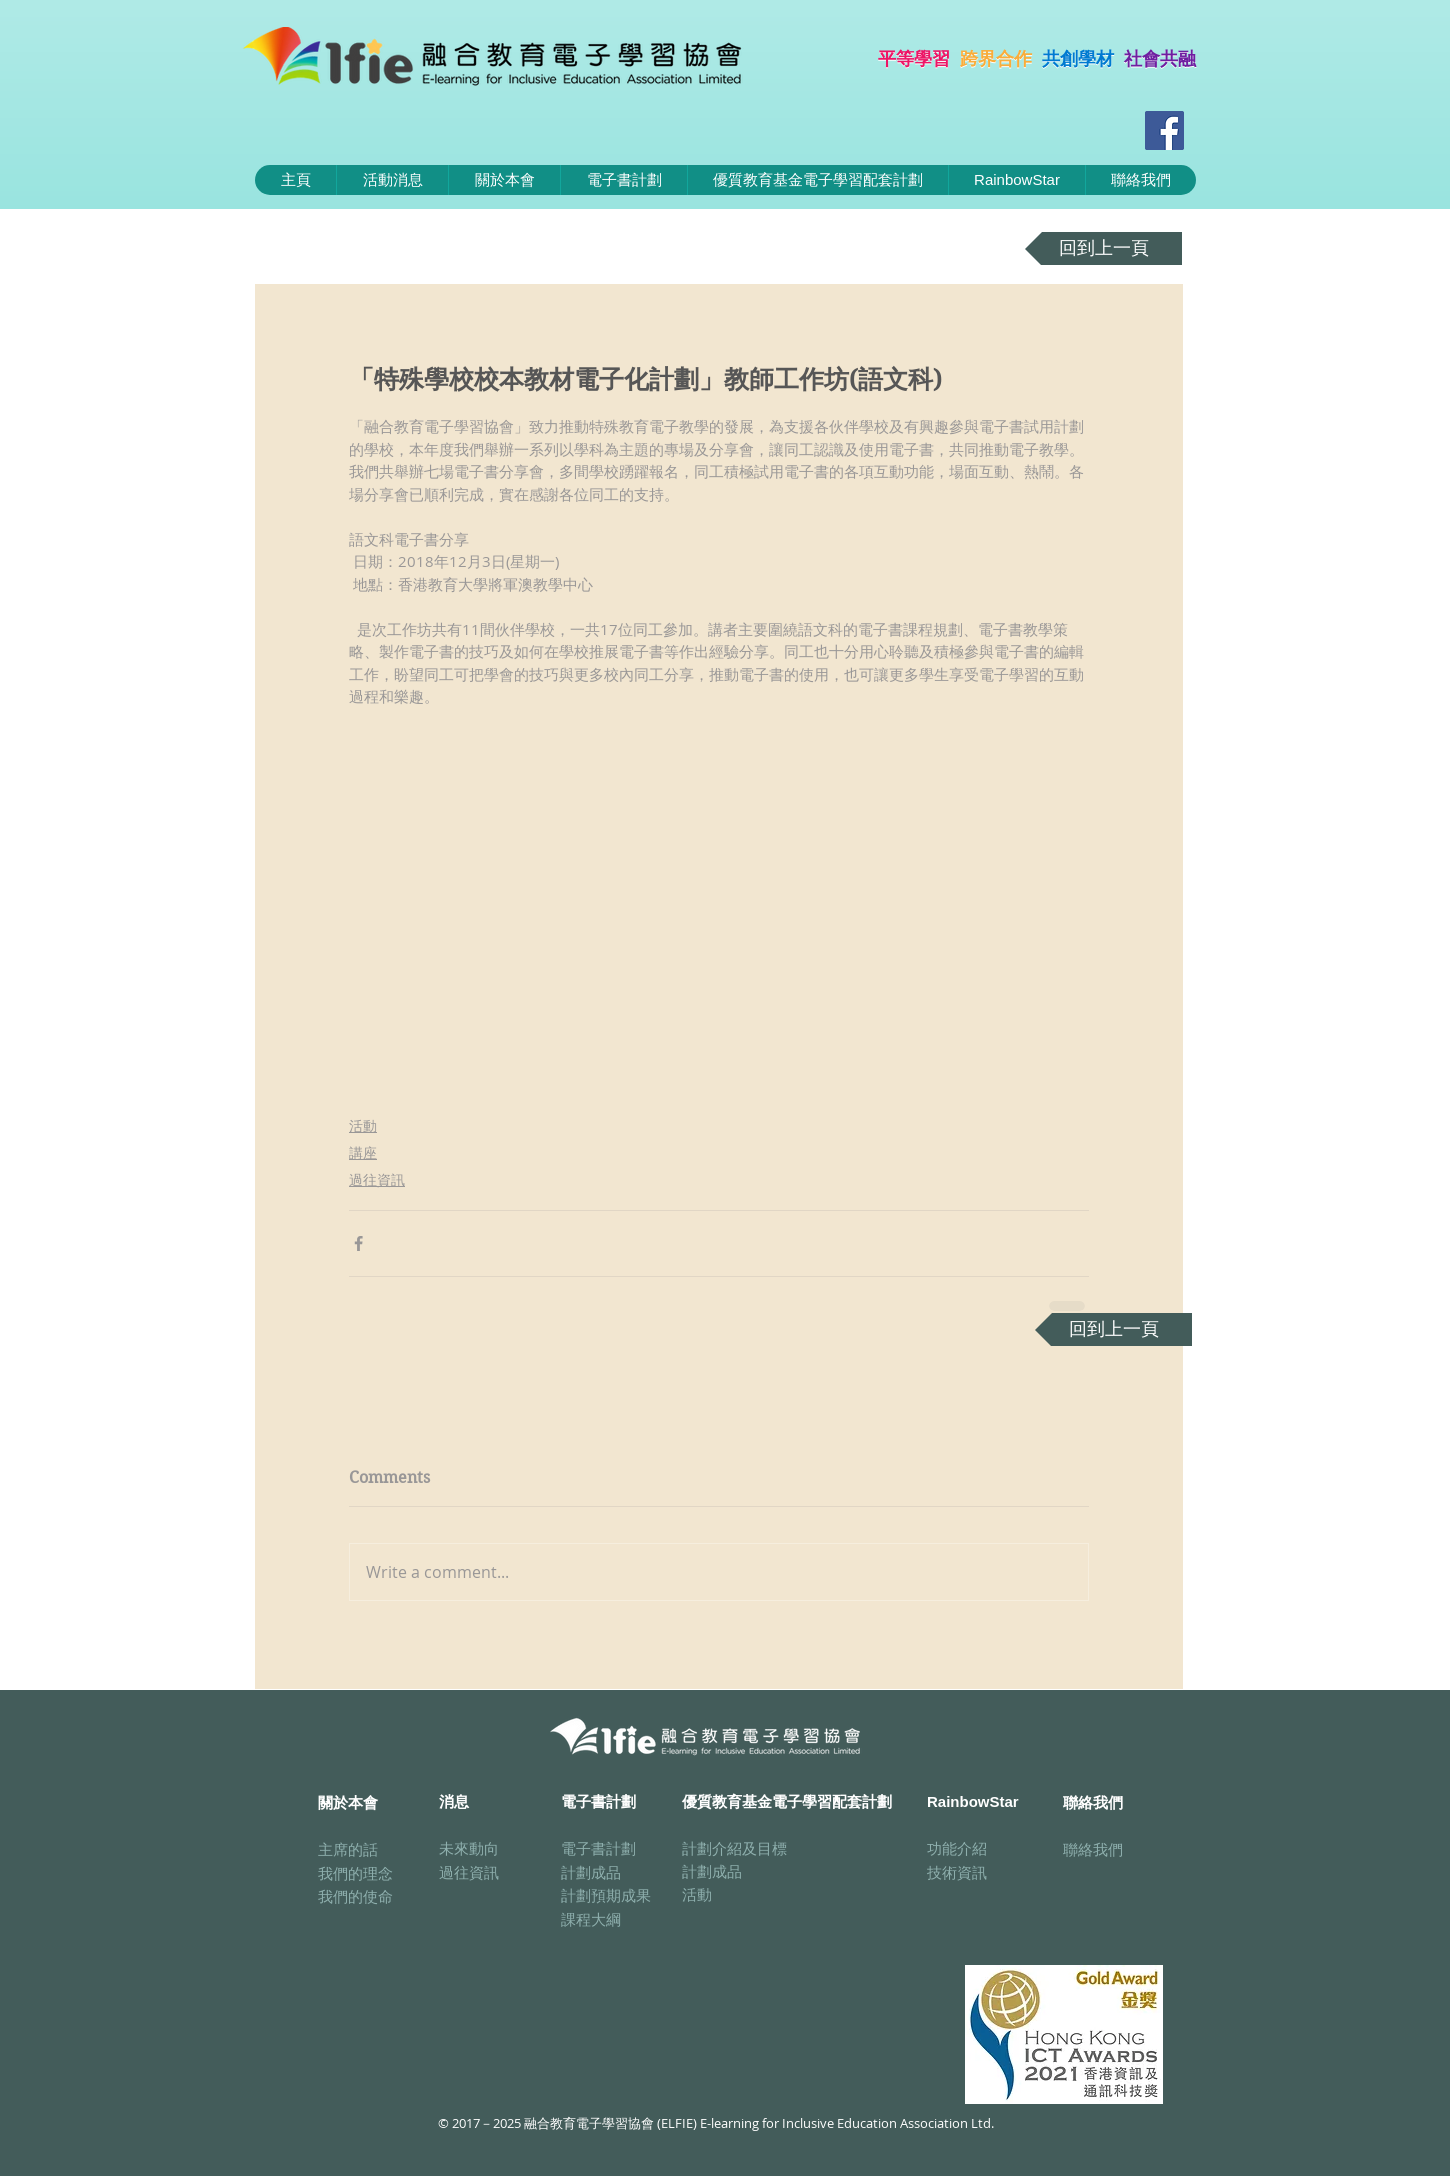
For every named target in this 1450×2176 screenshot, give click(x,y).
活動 (363, 1125)
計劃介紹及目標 (734, 1848)
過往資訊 (377, 1179)
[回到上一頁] (1103, 248)
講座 (363, 1152)
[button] (623, 180)
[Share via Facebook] (358, 1243)
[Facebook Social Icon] (1164, 130)
